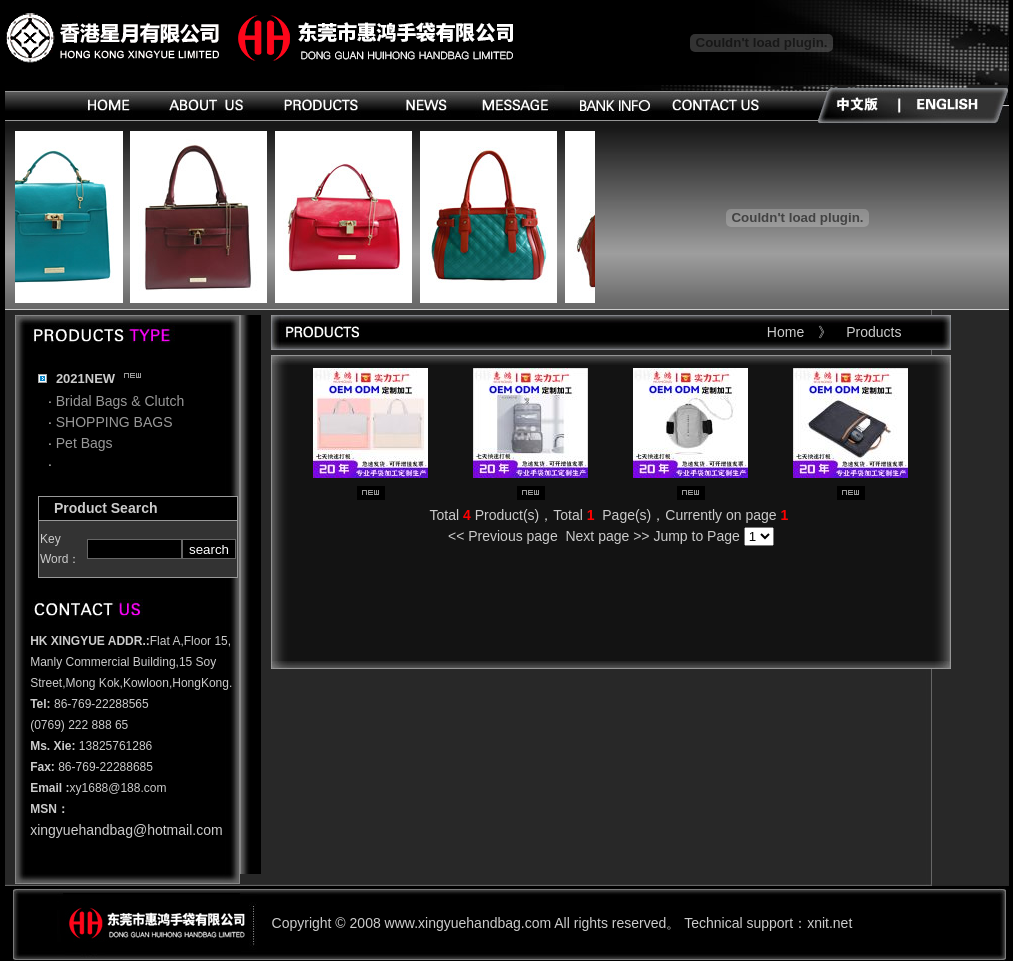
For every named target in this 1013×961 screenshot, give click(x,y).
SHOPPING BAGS (114, 422)
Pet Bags (84, 443)
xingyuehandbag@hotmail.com (126, 830)
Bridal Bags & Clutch (120, 401)
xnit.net (829, 923)
